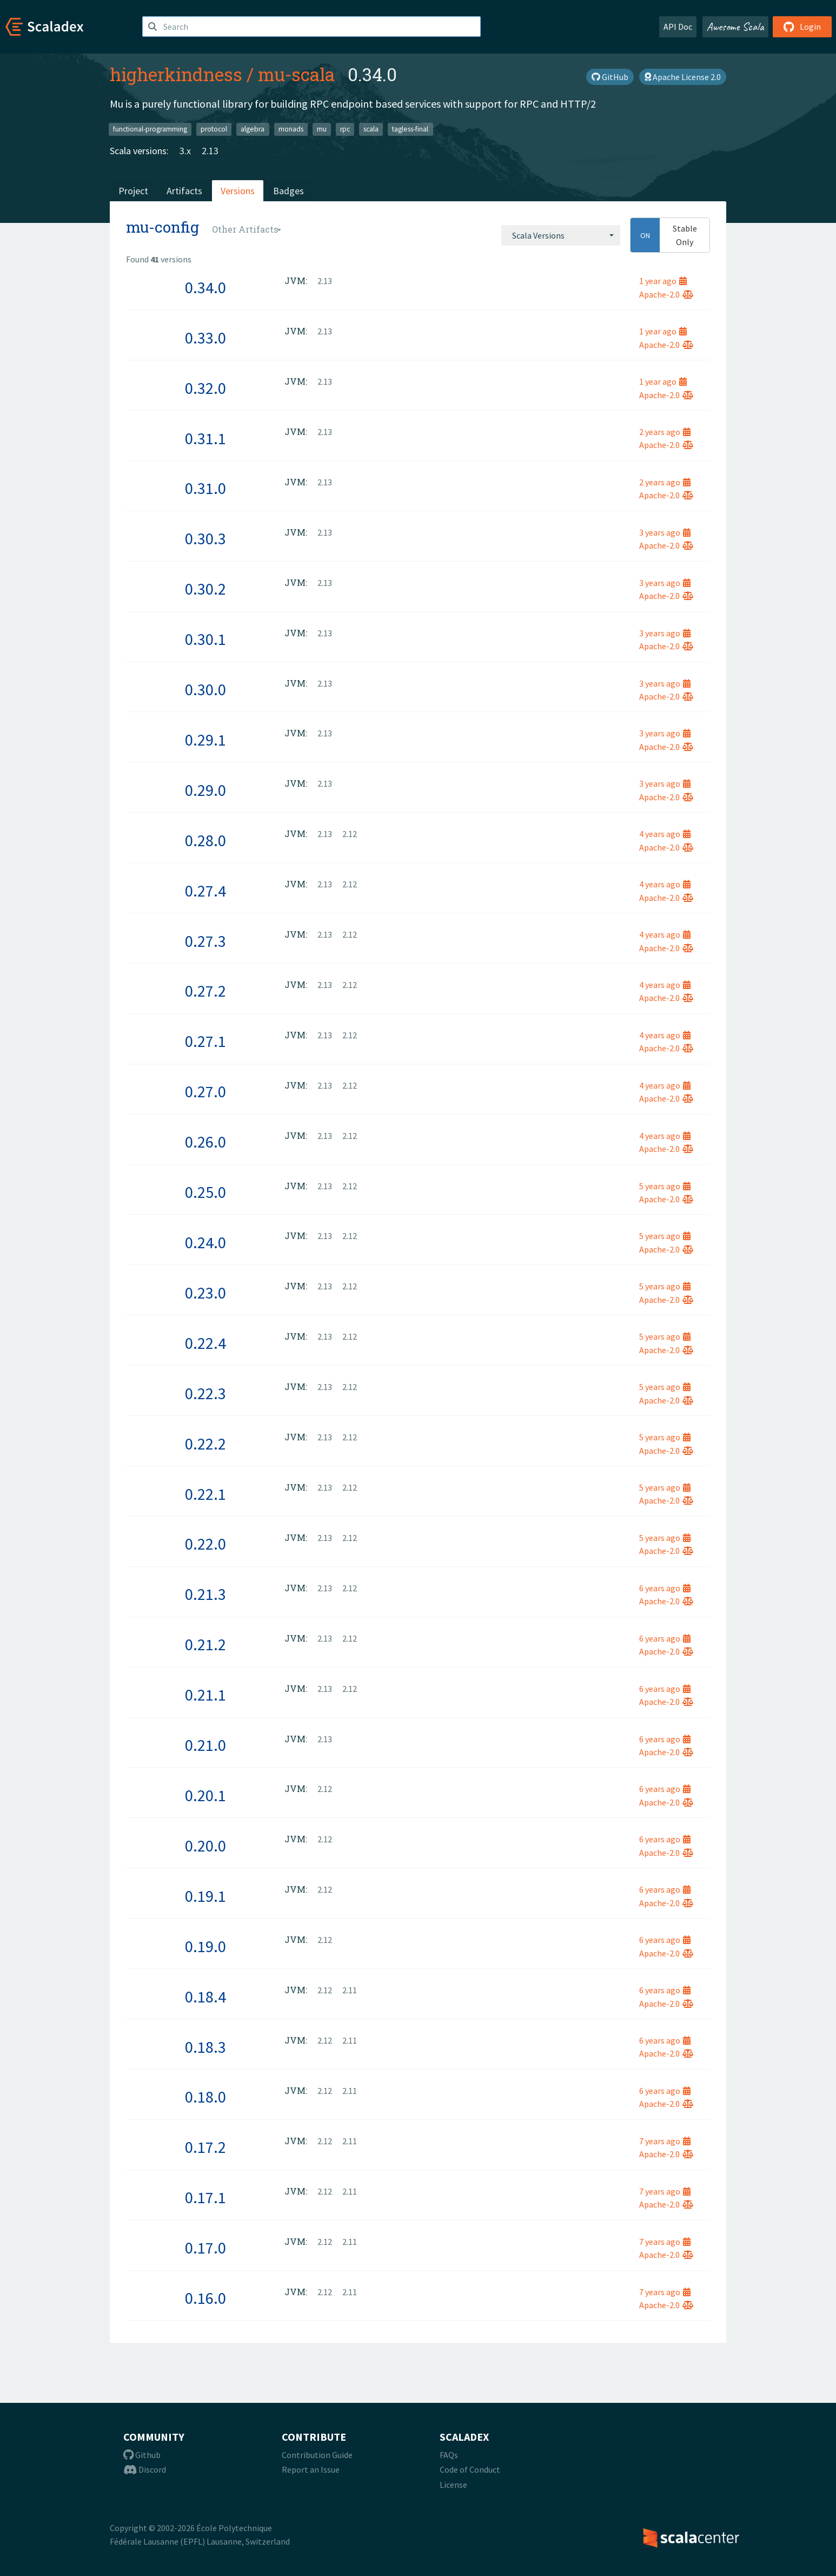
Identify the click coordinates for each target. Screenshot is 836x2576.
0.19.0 (205, 1946)
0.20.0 (205, 1845)
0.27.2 (205, 990)
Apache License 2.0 (683, 76)
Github (142, 2454)
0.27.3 (205, 941)
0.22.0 (205, 1543)
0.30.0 (205, 689)
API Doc (678, 26)
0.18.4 (205, 1996)
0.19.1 (205, 1896)
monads (290, 129)
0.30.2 (205, 588)
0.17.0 (205, 2247)
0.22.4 (205, 1343)
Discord (144, 2469)
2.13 (210, 150)
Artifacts (184, 191)
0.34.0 (205, 287)
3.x (185, 150)
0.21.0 (205, 1745)
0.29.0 (205, 790)
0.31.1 (205, 438)
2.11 (349, 1990)
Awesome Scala (735, 26)
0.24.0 (205, 1242)
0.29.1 (205, 739)
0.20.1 (205, 1795)
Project (133, 191)
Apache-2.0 (666, 294)
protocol (214, 129)
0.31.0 (205, 488)
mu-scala (296, 74)
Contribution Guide (317, 2454)
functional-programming (150, 129)
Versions (238, 191)
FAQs (449, 2454)
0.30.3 (205, 538)
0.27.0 (205, 1091)
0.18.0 (205, 2096)
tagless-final (410, 129)
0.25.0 (205, 1192)
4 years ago (665, 833)
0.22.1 (205, 1494)
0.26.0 (205, 1141)
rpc (345, 129)
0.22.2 (205, 1443)
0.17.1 (205, 2197)
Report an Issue (311, 2469)
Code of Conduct (470, 2469)
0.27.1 (205, 1041)
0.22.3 (205, 1393)
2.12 (349, 833)
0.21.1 (205, 1694)
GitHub (610, 76)
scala (371, 129)
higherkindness (176, 74)
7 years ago (665, 2141)
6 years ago (665, 1588)
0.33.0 (205, 337)
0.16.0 (205, 2298)
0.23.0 (205, 1292)
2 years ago (665, 431)
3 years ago (665, 532)
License (453, 2484)
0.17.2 (205, 2147)
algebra (252, 129)
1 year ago (663, 280)
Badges (288, 191)
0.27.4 (205, 890)
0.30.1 (205, 639)
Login (802, 26)
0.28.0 (205, 840)
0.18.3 (205, 2047)
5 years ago (665, 1186)
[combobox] (560, 235)
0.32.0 (205, 388)
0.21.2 (205, 1644)
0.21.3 (205, 1594)
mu (322, 129)
